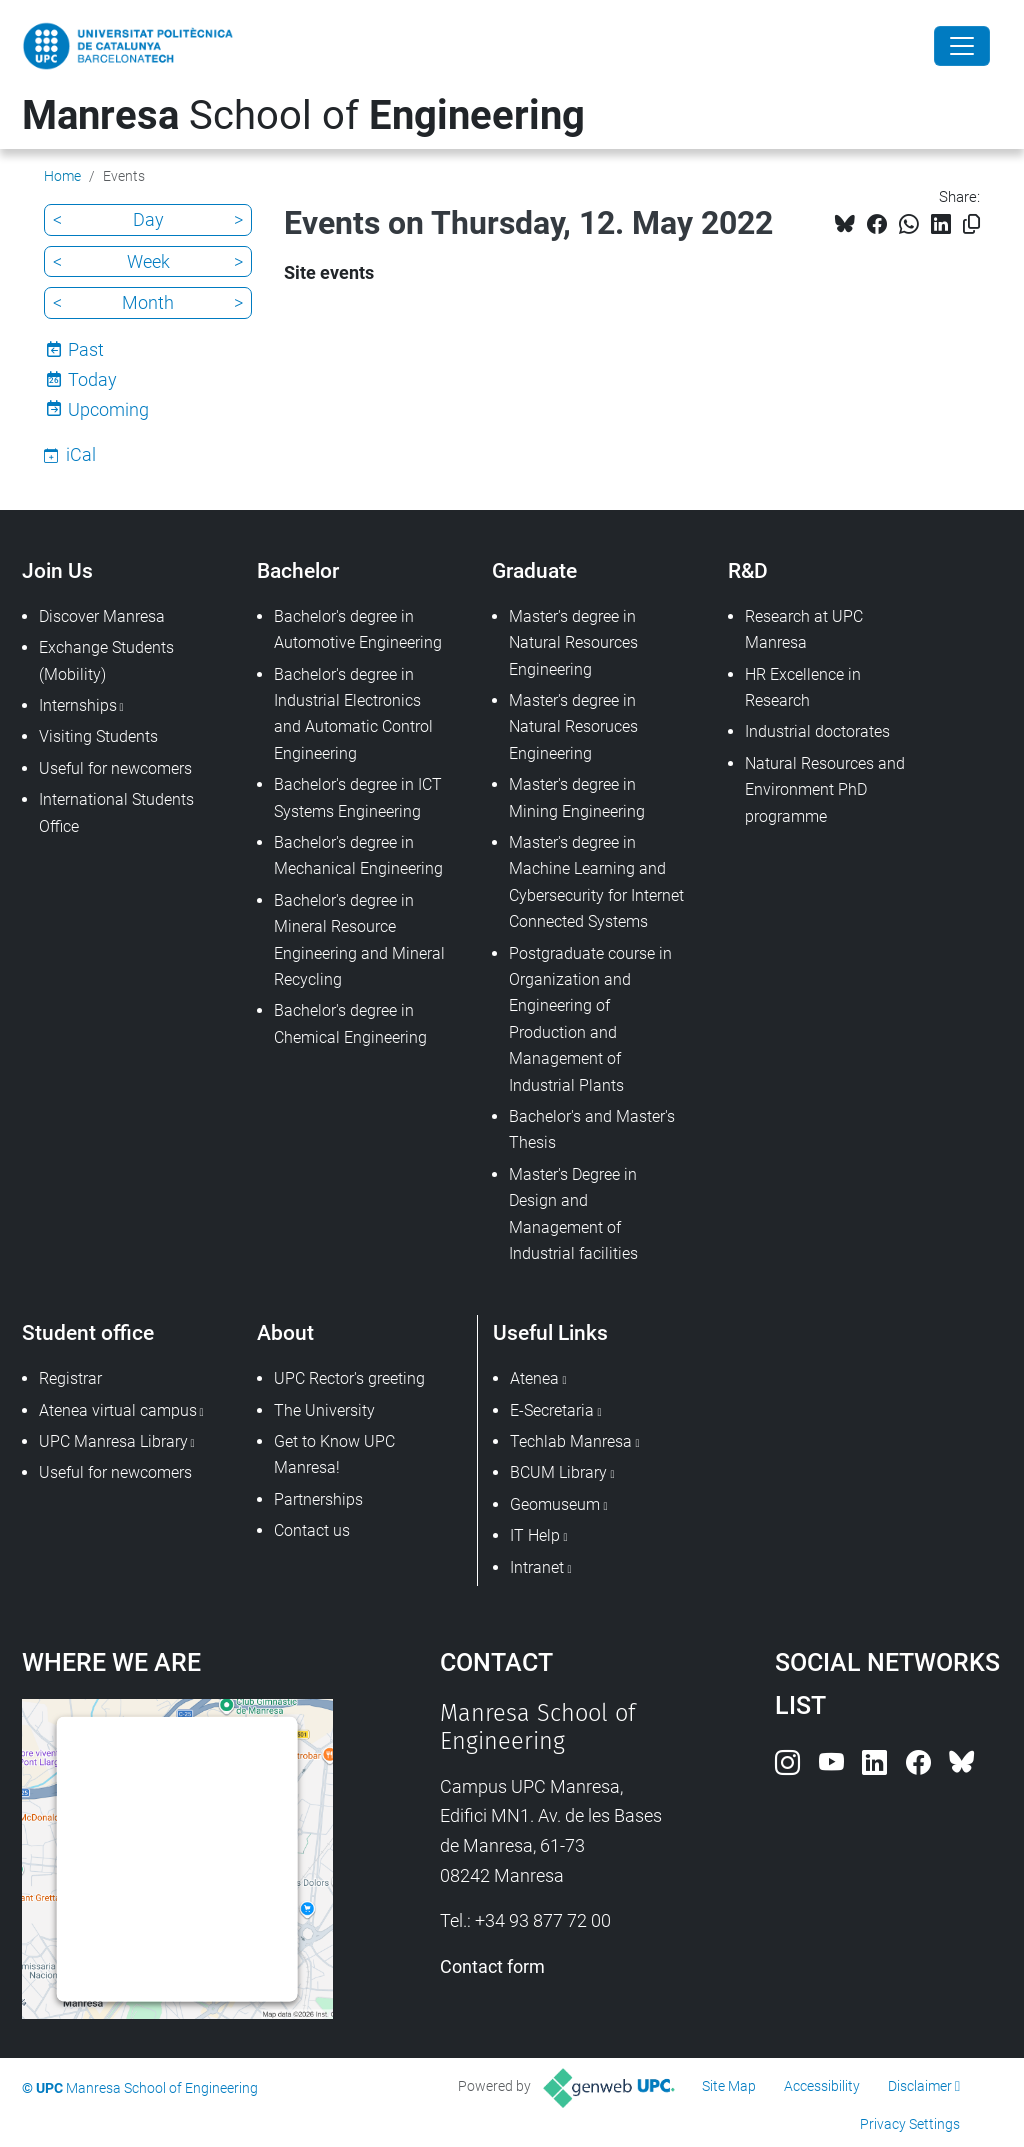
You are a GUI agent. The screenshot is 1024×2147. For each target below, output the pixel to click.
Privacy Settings (910, 2124)
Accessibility (822, 2086)
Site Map (729, 2086)
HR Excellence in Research (803, 687)
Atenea (534, 1378)
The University (324, 1410)
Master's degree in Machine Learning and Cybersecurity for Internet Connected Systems (596, 882)
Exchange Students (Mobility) (106, 660)
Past (86, 349)
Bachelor (298, 570)
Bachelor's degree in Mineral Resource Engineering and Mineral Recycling (359, 940)
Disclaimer (920, 2086)
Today (92, 379)
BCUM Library (558, 1472)
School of (303, 115)
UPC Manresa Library (113, 1441)
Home (62, 176)
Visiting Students (98, 736)
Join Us (57, 570)
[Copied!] (971, 224)
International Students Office (116, 812)
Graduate (534, 570)
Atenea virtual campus (118, 1410)
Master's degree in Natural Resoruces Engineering (573, 727)
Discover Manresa (102, 616)
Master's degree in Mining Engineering (577, 797)
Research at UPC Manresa (804, 629)
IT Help (535, 1535)
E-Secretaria (552, 1410)
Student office (88, 1332)
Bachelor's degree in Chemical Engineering (350, 1023)
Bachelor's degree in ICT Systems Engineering (358, 797)
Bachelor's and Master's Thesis (592, 1129)
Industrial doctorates (817, 731)
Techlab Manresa (571, 1441)
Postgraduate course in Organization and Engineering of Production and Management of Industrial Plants (590, 1019)
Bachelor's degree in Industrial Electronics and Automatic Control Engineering (353, 714)
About (285, 1332)
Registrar (70, 1378)
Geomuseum (555, 1504)
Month (148, 302)
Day (148, 219)
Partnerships (318, 1499)
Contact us (312, 1530)
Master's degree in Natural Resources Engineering (573, 643)
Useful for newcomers (115, 768)
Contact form (492, 1966)
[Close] (962, 46)
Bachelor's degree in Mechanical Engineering (358, 855)
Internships (78, 705)
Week (148, 261)
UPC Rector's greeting (349, 1378)
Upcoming (108, 409)
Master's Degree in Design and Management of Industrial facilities (573, 1214)
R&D (748, 570)
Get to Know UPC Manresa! (334, 1454)
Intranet (537, 1567)
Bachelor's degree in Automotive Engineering (358, 629)
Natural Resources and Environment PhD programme (825, 790)
